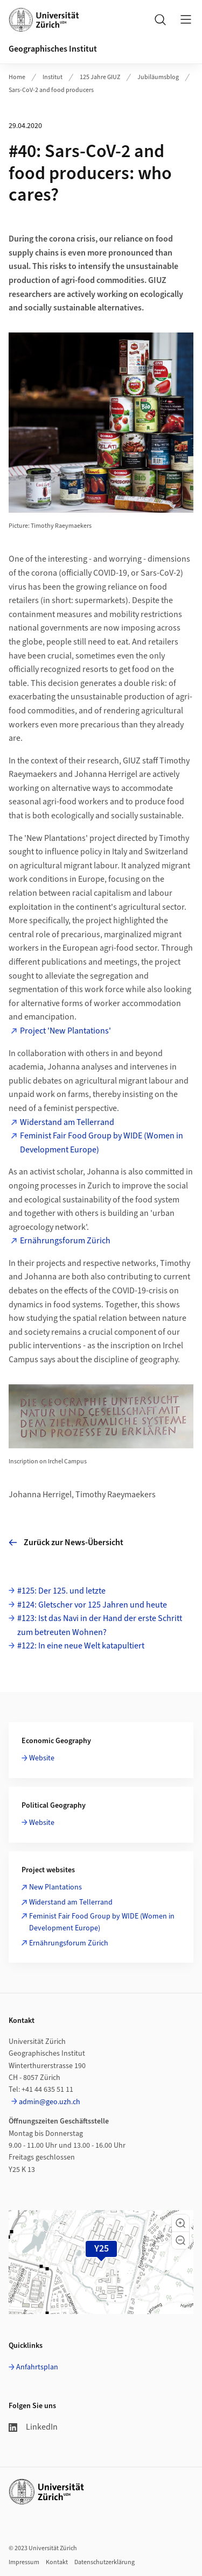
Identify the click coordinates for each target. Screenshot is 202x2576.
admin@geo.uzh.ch (49, 2102)
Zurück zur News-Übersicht (66, 1542)
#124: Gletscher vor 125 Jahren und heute (92, 1605)
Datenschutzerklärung (104, 2562)
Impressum (24, 2562)
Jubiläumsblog (158, 77)
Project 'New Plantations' (65, 1031)
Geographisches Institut (53, 49)
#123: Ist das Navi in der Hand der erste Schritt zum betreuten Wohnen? (99, 1625)
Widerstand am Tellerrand (67, 1122)
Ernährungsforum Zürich (65, 1241)
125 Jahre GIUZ (100, 77)
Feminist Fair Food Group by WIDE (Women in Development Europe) (101, 1143)
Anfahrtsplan (37, 2367)
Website (41, 1758)
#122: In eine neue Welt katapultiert (80, 1646)
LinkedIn (33, 2427)
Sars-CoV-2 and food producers (51, 90)
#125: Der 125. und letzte (61, 1591)
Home (17, 77)
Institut (52, 77)
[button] (180, 2223)
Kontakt (57, 2562)
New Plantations (55, 1887)
